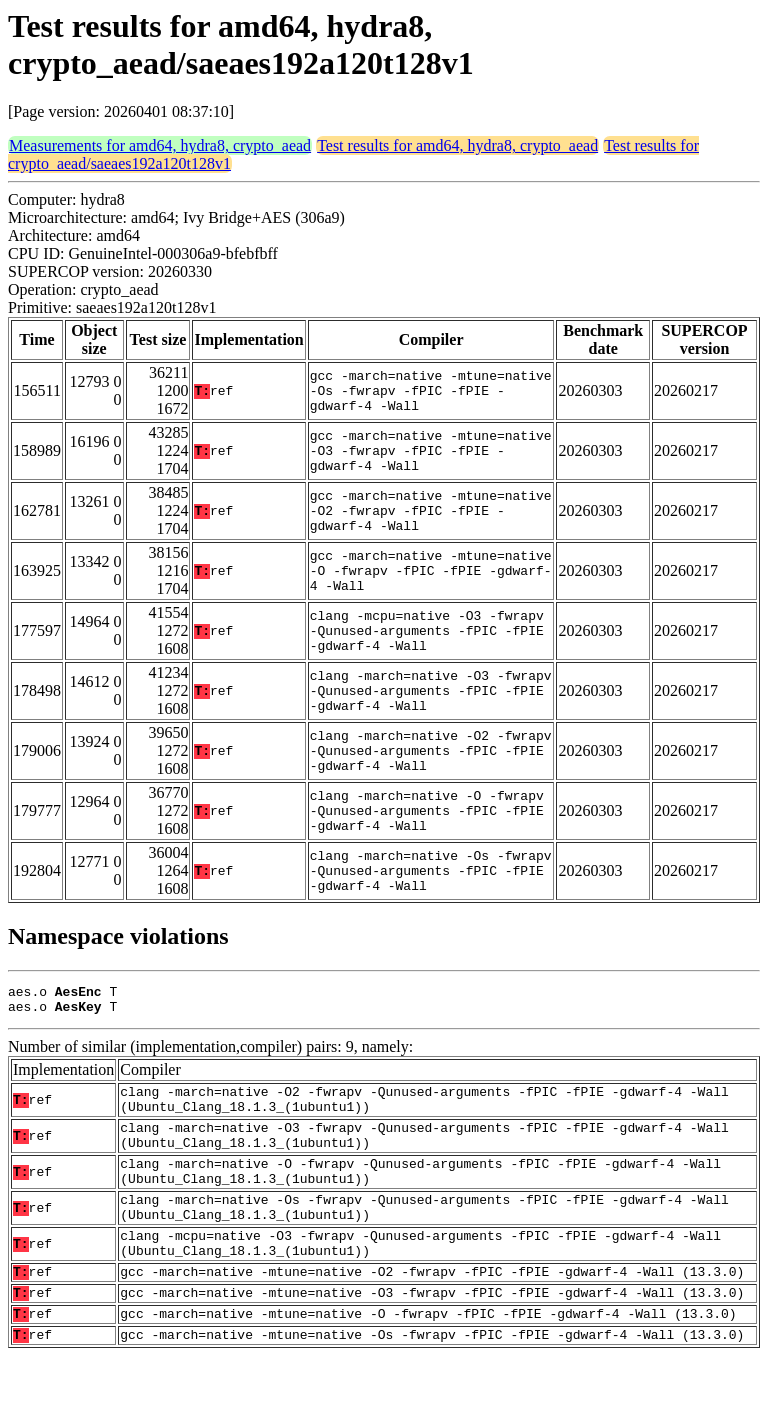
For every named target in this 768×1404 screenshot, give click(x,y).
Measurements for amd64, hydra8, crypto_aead (160, 145)
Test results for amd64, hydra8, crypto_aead (457, 145)
